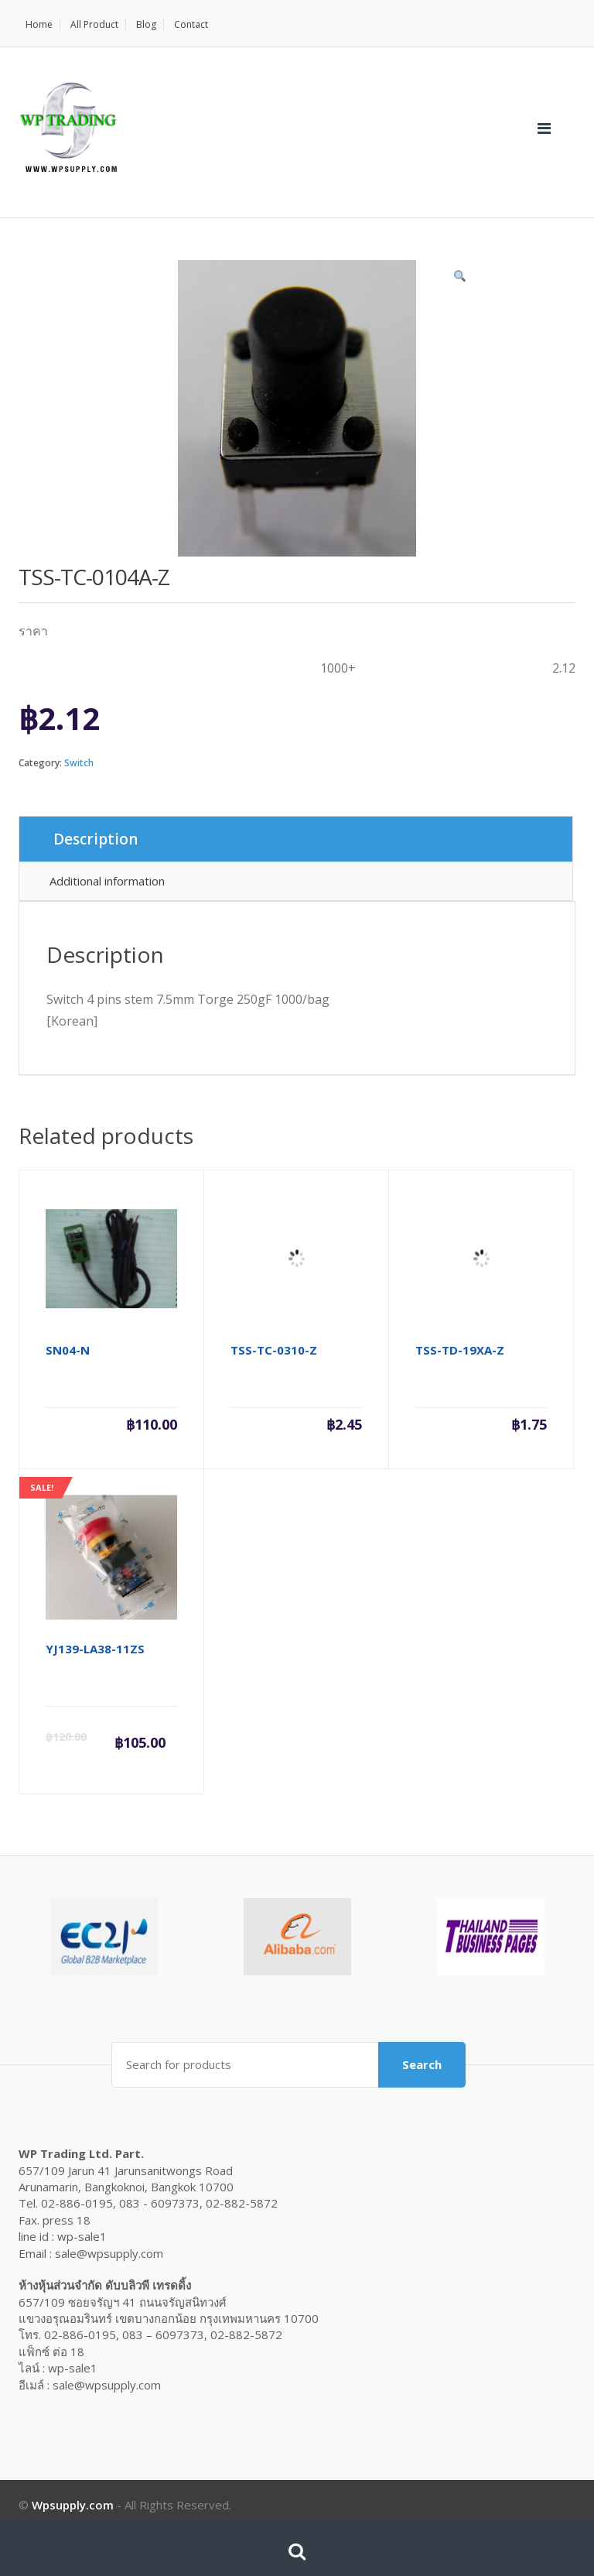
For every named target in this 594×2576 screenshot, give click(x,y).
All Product (94, 24)
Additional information (107, 881)
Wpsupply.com (73, 2505)
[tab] (295, 839)
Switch (79, 762)
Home (39, 24)
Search (422, 2064)
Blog (146, 24)
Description (95, 839)
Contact (191, 24)
